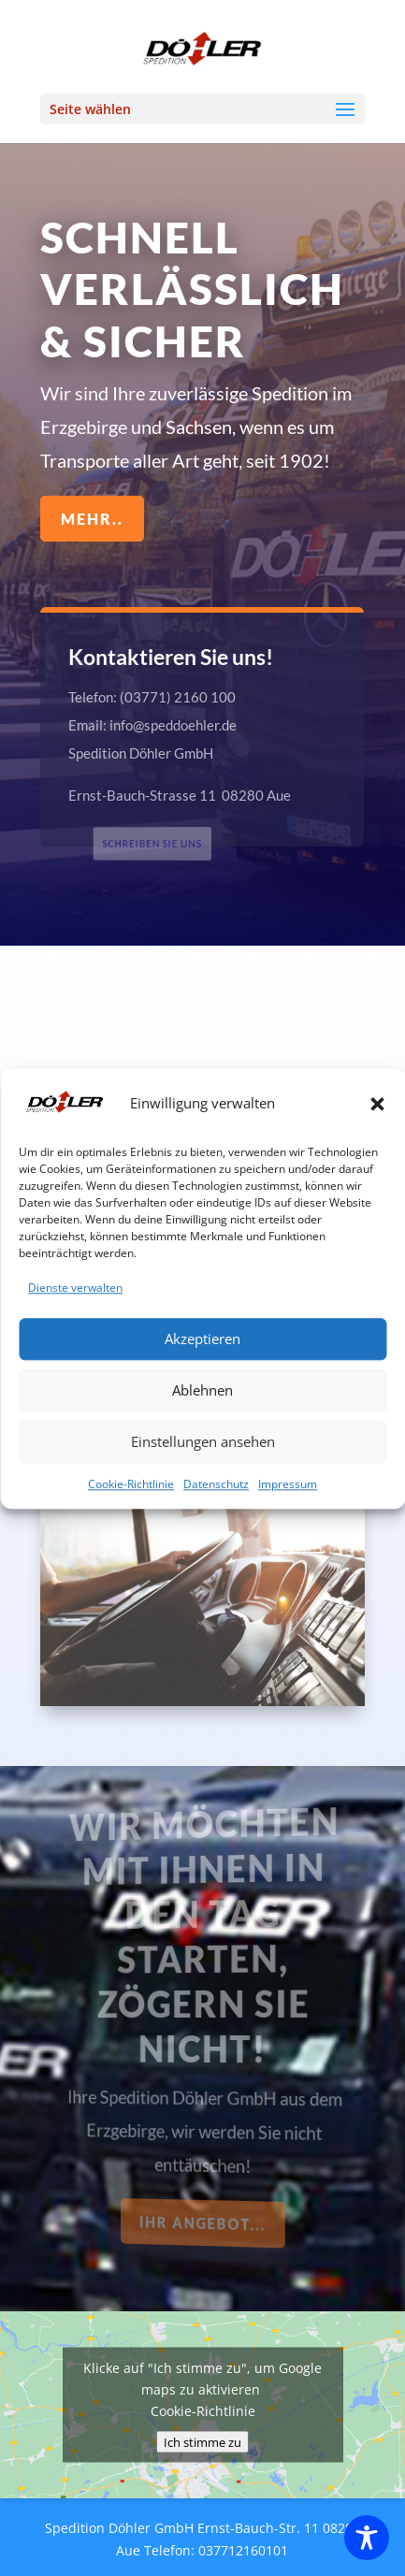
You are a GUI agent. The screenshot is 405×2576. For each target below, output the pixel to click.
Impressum (287, 1610)
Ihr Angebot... (203, 2222)
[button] (377, 1230)
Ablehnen (202, 1516)
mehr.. (93, 518)
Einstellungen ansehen (203, 1567)
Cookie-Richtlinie (131, 1610)
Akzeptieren (202, 1464)
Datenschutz (216, 1610)
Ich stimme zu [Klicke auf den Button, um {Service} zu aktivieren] (202, 2442)
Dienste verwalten (75, 1414)
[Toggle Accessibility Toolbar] (366, 2537)
